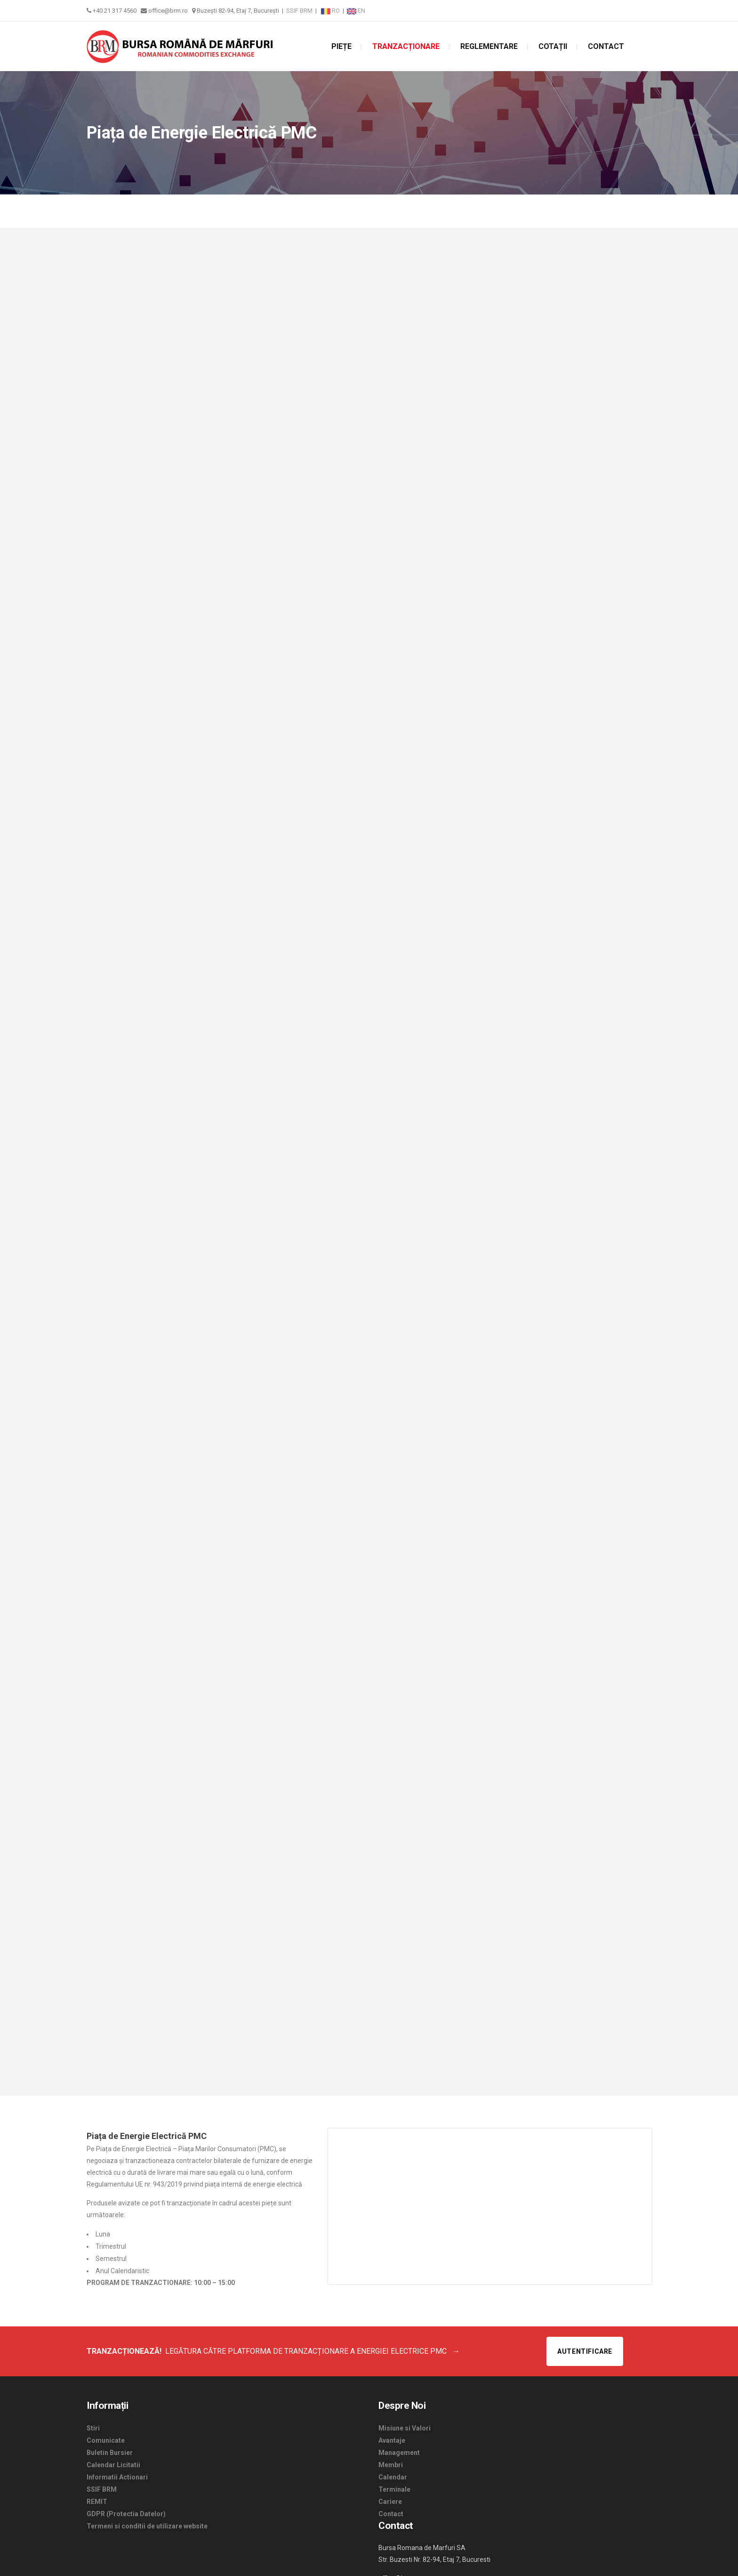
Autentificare (584, 2351)
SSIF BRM (299, 10)
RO (331, 10)
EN (356, 10)
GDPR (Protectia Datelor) (126, 2514)
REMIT (97, 2501)
